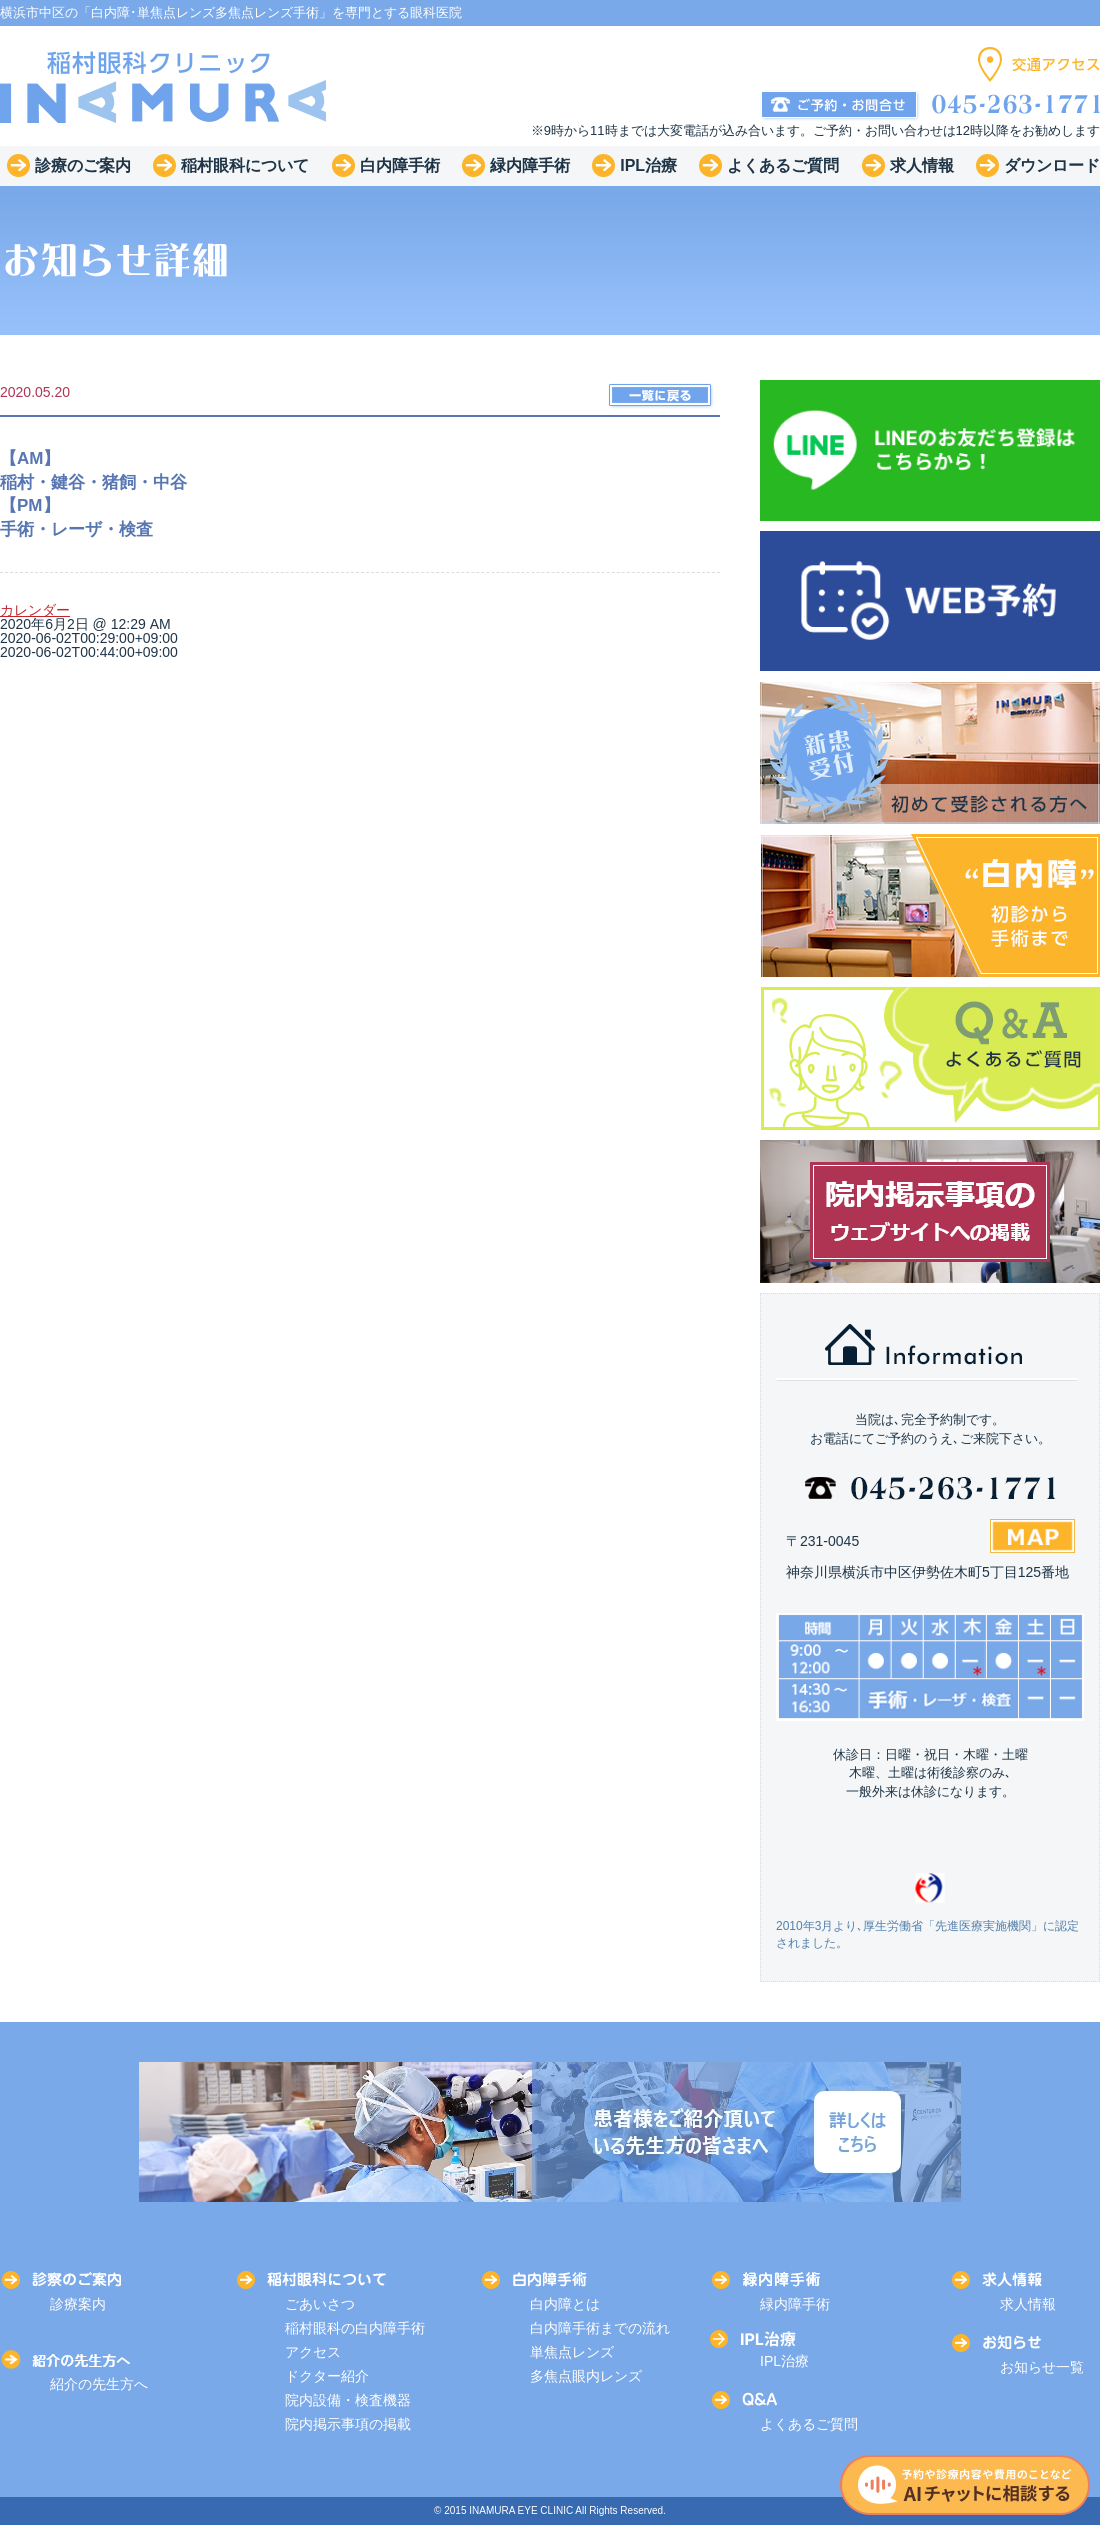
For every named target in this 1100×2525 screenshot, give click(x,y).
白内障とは (565, 2304)
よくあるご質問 (809, 2424)
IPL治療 (784, 2361)
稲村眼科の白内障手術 (355, 2328)
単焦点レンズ (572, 2352)
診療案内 (78, 2304)
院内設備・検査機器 (348, 2400)
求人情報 (1028, 2304)
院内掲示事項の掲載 (348, 2424)
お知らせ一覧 (1042, 2367)
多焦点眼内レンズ (586, 2376)
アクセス (313, 2352)
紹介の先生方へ (99, 2384)
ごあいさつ (320, 2304)
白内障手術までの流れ (600, 2328)
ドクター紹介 (327, 2376)
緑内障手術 (795, 2304)
